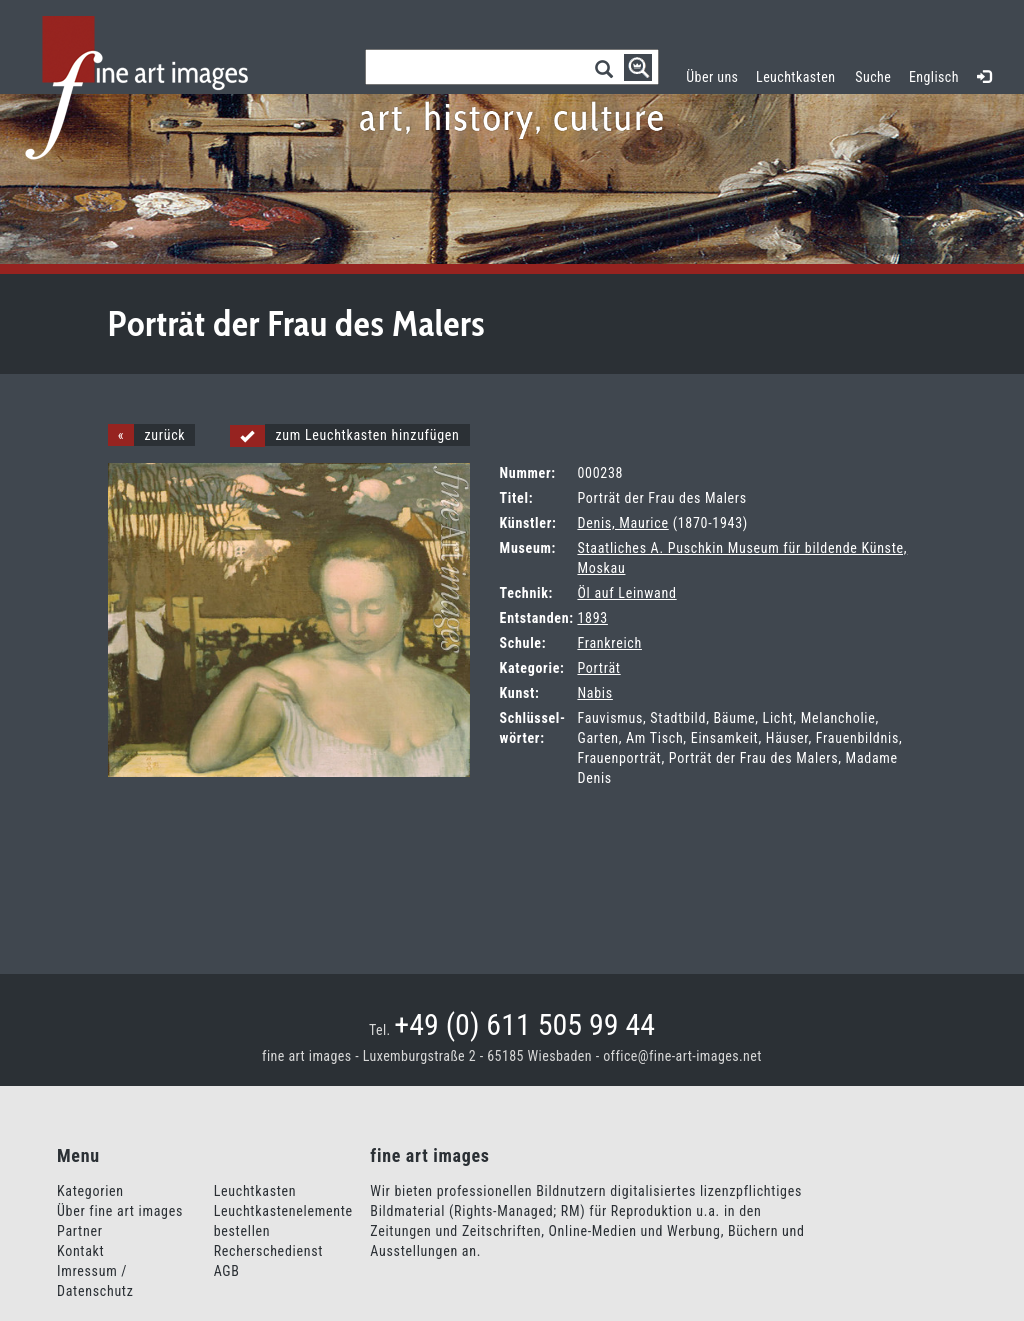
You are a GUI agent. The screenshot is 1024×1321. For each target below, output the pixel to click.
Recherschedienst (268, 1251)
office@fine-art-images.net (682, 1056)
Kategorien (90, 1191)
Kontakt (80, 1251)
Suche (873, 77)
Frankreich (609, 643)
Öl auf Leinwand (626, 593)
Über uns (712, 77)
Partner (80, 1231)
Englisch (934, 77)
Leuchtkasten (800, 74)
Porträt (598, 668)
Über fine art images (120, 1211)
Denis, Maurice (622, 523)
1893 (592, 618)
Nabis (594, 693)
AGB (227, 1271)
